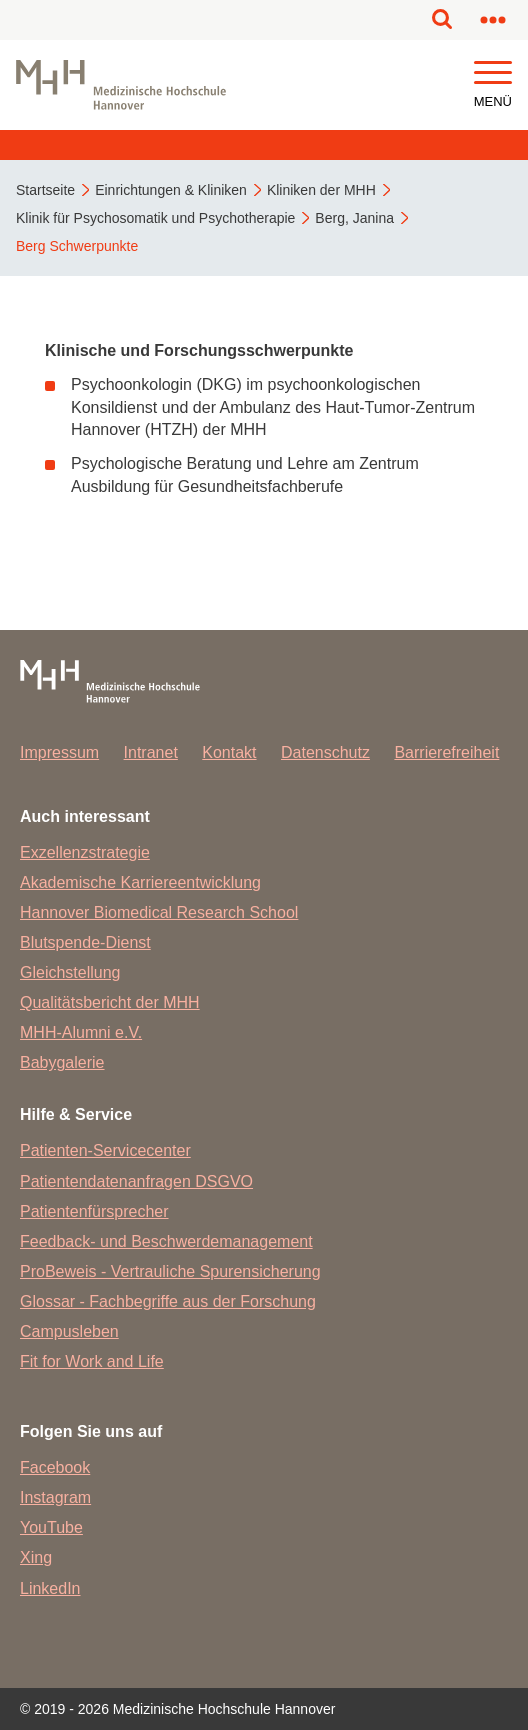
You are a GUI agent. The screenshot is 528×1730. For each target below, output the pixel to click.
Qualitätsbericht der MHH (110, 1002)
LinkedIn (50, 1588)
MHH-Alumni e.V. (81, 1032)
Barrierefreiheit (446, 752)
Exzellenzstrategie (85, 852)
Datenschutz (325, 752)
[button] (493, 73)
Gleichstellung (70, 972)
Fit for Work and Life (92, 1361)
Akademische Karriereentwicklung (140, 882)
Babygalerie (62, 1062)
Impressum (59, 752)
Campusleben (69, 1331)
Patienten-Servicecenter (105, 1150)
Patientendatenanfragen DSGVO (136, 1181)
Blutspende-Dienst (85, 942)
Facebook (55, 1467)
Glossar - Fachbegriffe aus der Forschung (168, 1301)
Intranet (151, 752)
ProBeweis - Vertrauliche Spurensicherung (170, 1271)
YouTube (51, 1527)
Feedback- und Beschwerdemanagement (166, 1241)
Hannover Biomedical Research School (159, 912)
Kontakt (229, 752)
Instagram (55, 1497)
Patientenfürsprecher (94, 1211)
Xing (36, 1557)
